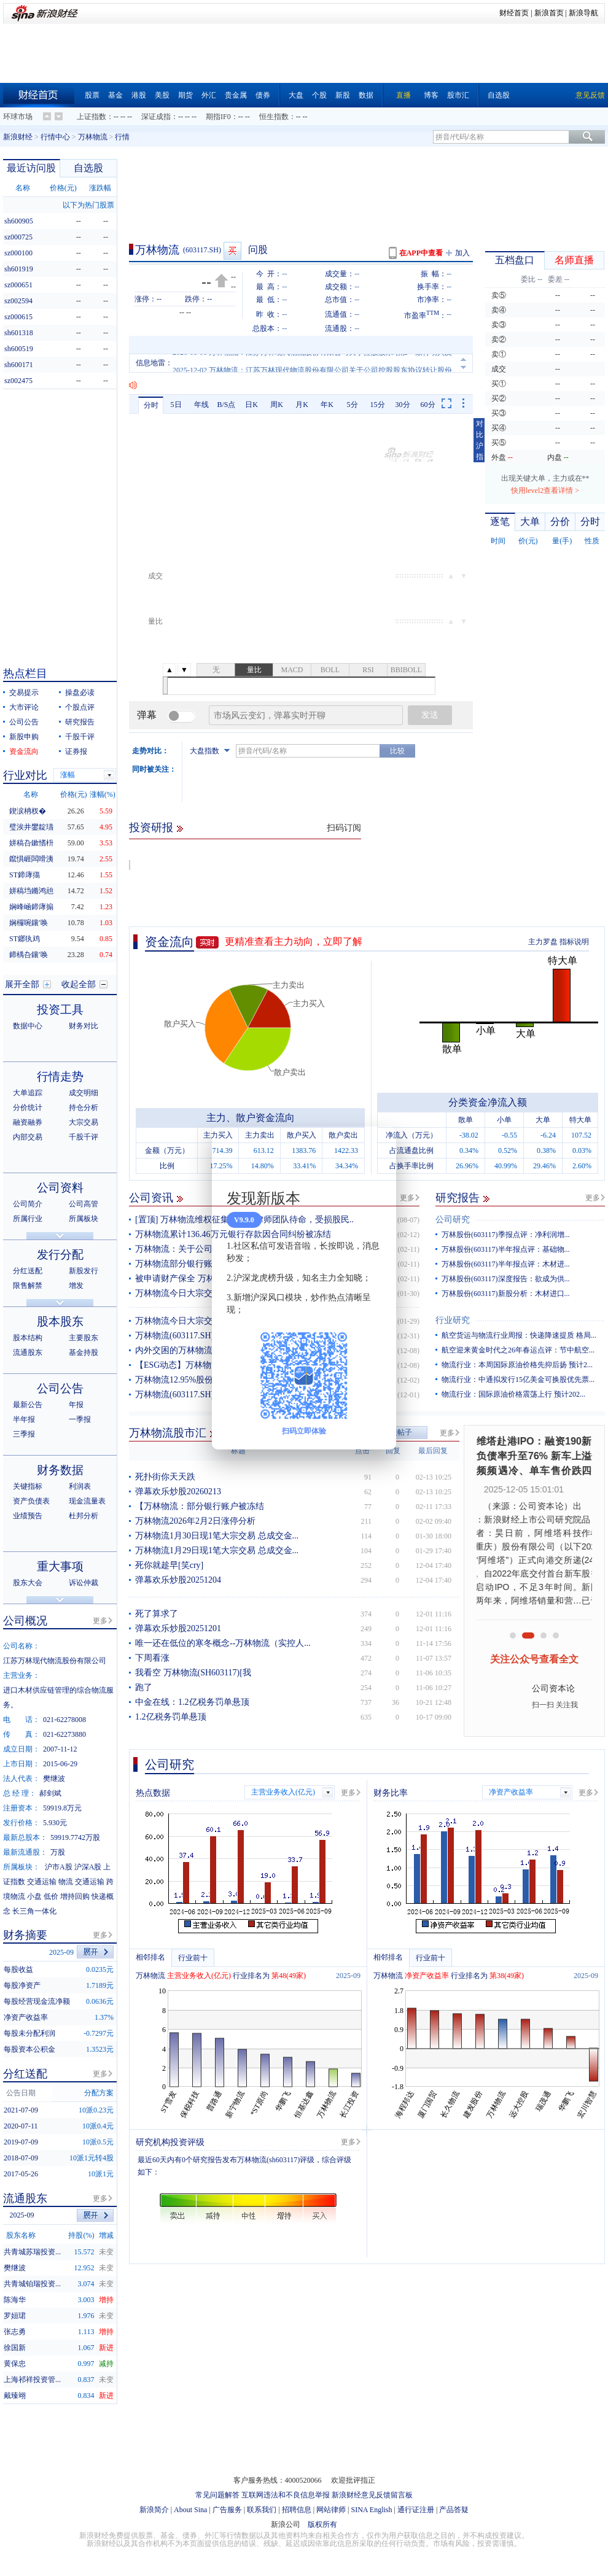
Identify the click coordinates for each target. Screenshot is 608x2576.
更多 (407, 1197)
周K (276, 404)
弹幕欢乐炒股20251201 (178, 1628)
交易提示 (24, 692)
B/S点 (226, 404)
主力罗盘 (543, 941)
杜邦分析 (83, 1515)
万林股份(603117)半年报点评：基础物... (506, 1249)
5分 (352, 404)
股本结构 (27, 1337)
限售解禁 (27, 1285)
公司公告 (24, 722)
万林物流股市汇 (167, 1433)
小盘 (34, 1896)
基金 (115, 95)
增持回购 (75, 1896)
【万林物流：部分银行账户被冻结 (199, 1506)
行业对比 (25, 775)
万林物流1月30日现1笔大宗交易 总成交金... (216, 1535)
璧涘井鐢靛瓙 (31, 827)
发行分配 (60, 1254)
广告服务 (227, 2509)
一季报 (80, 1419)
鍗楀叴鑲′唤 (28, 954)
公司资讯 (151, 1198)
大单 (530, 521)
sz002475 (18, 380)
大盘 (296, 95)
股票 (92, 95)
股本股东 (60, 1321)
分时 (151, 405)
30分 (403, 404)
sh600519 (18, 348)
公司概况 (25, 1621)
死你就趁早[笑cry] (169, 1565)
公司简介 (27, 1204)
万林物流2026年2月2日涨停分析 (195, 1521)
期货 (185, 95)
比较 (397, 751)
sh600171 (18, 364)
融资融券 (27, 1122)
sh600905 (18, 221)
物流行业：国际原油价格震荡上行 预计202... (513, 1394)
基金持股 (83, 1352)
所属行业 (27, 1218)
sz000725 (18, 237)
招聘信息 (296, 2509)
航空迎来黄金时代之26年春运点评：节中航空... (518, 1350)
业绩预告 (27, 1515)
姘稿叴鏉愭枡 (31, 843)
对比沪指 (479, 440)
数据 (366, 95)
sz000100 (18, 253)
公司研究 (452, 1219)
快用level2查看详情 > (545, 490)
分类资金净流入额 (487, 1102)
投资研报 (151, 827)
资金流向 (169, 942)
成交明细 (83, 1092)
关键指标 (27, 1486)
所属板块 (83, 1218)
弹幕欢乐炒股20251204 (178, 1580)
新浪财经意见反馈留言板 (372, 2495)
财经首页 (514, 13)
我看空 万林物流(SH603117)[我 (193, 1672)
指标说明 (574, 941)
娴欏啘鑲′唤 (28, 922)
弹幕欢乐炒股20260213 (178, 1491)
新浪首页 (549, 13)
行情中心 (55, 137)
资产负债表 (31, 1501)
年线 (201, 404)
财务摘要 (25, 1935)
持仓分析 (83, 1107)
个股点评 (80, 707)
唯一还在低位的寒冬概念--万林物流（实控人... (223, 1643)
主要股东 (83, 1337)
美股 (162, 95)
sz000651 (18, 285)
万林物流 (92, 137)
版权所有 (322, 2524)
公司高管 (83, 1204)
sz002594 (18, 301)
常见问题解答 (217, 2495)
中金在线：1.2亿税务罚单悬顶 (192, 1702)
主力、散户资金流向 (250, 1117)
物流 (65, 1881)
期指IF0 (218, 116)
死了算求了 (156, 1613)
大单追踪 (27, 1092)
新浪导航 (583, 13)
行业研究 (452, 1320)
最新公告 (27, 1404)
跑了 (143, 1687)
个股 (319, 95)
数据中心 (27, 1026)
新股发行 (83, 1271)
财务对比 (83, 1026)
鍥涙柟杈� (27, 811)
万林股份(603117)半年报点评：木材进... (506, 1264)
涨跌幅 (100, 188)
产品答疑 (454, 2509)
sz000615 (18, 316)
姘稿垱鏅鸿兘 (31, 890)
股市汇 (458, 95)
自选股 (499, 95)
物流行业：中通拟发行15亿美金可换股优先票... (518, 1379)
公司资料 (60, 1187)
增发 (76, 1285)
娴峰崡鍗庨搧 (31, 906)
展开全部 (22, 984)
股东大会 (27, 1582)
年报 (76, 1404)
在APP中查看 (421, 253)
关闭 (379, 1148)
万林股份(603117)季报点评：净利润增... (506, 1234)
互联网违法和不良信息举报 (285, 2495)
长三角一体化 (34, 1911)
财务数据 (60, 1470)
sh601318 (18, 332)
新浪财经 (18, 137)
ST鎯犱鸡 (24, 938)
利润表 (80, 1486)
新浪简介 (154, 2509)
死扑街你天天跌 (165, 1476)
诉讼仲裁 (83, 1582)
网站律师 (331, 2509)
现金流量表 (87, 1501)
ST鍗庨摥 (24, 875)
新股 (342, 95)
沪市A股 (58, 1867)
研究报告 (457, 1198)
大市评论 (24, 707)
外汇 (208, 95)
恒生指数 (274, 116)
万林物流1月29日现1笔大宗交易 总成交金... (216, 1550)
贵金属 (236, 95)
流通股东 (27, 1352)
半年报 (24, 1419)
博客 (431, 95)
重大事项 (60, 1566)
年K (327, 404)
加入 (462, 253)
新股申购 (24, 736)
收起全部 (78, 984)
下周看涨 (152, 1657)
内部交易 (27, 1137)
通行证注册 (415, 2509)
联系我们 (261, 2509)
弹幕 (147, 715)
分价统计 (27, 1107)
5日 (176, 404)
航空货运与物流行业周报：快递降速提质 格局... (519, 1335)
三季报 (24, 1434)
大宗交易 (83, 1122)
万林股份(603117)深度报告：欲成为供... (506, 1278)
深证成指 (156, 116)
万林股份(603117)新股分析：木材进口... (506, 1293)
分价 (560, 521)
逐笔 (500, 521)
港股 (138, 95)
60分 (428, 404)
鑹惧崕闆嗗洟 (31, 859)
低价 (51, 1896)
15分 (377, 404)
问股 (258, 249)
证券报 (76, 751)
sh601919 (18, 269)
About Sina (190, 2509)
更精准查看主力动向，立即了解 (293, 941)
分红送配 (27, 1271)
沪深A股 (88, 1867)
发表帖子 (397, 1432)
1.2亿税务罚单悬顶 (170, 1716)
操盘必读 (80, 692)
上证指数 (91, 116)
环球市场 (18, 116)
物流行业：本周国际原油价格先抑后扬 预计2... (517, 1364)
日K (251, 404)
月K (301, 404)
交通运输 (42, 1881)
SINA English (371, 2509)
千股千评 (80, 736)
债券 (262, 95)
